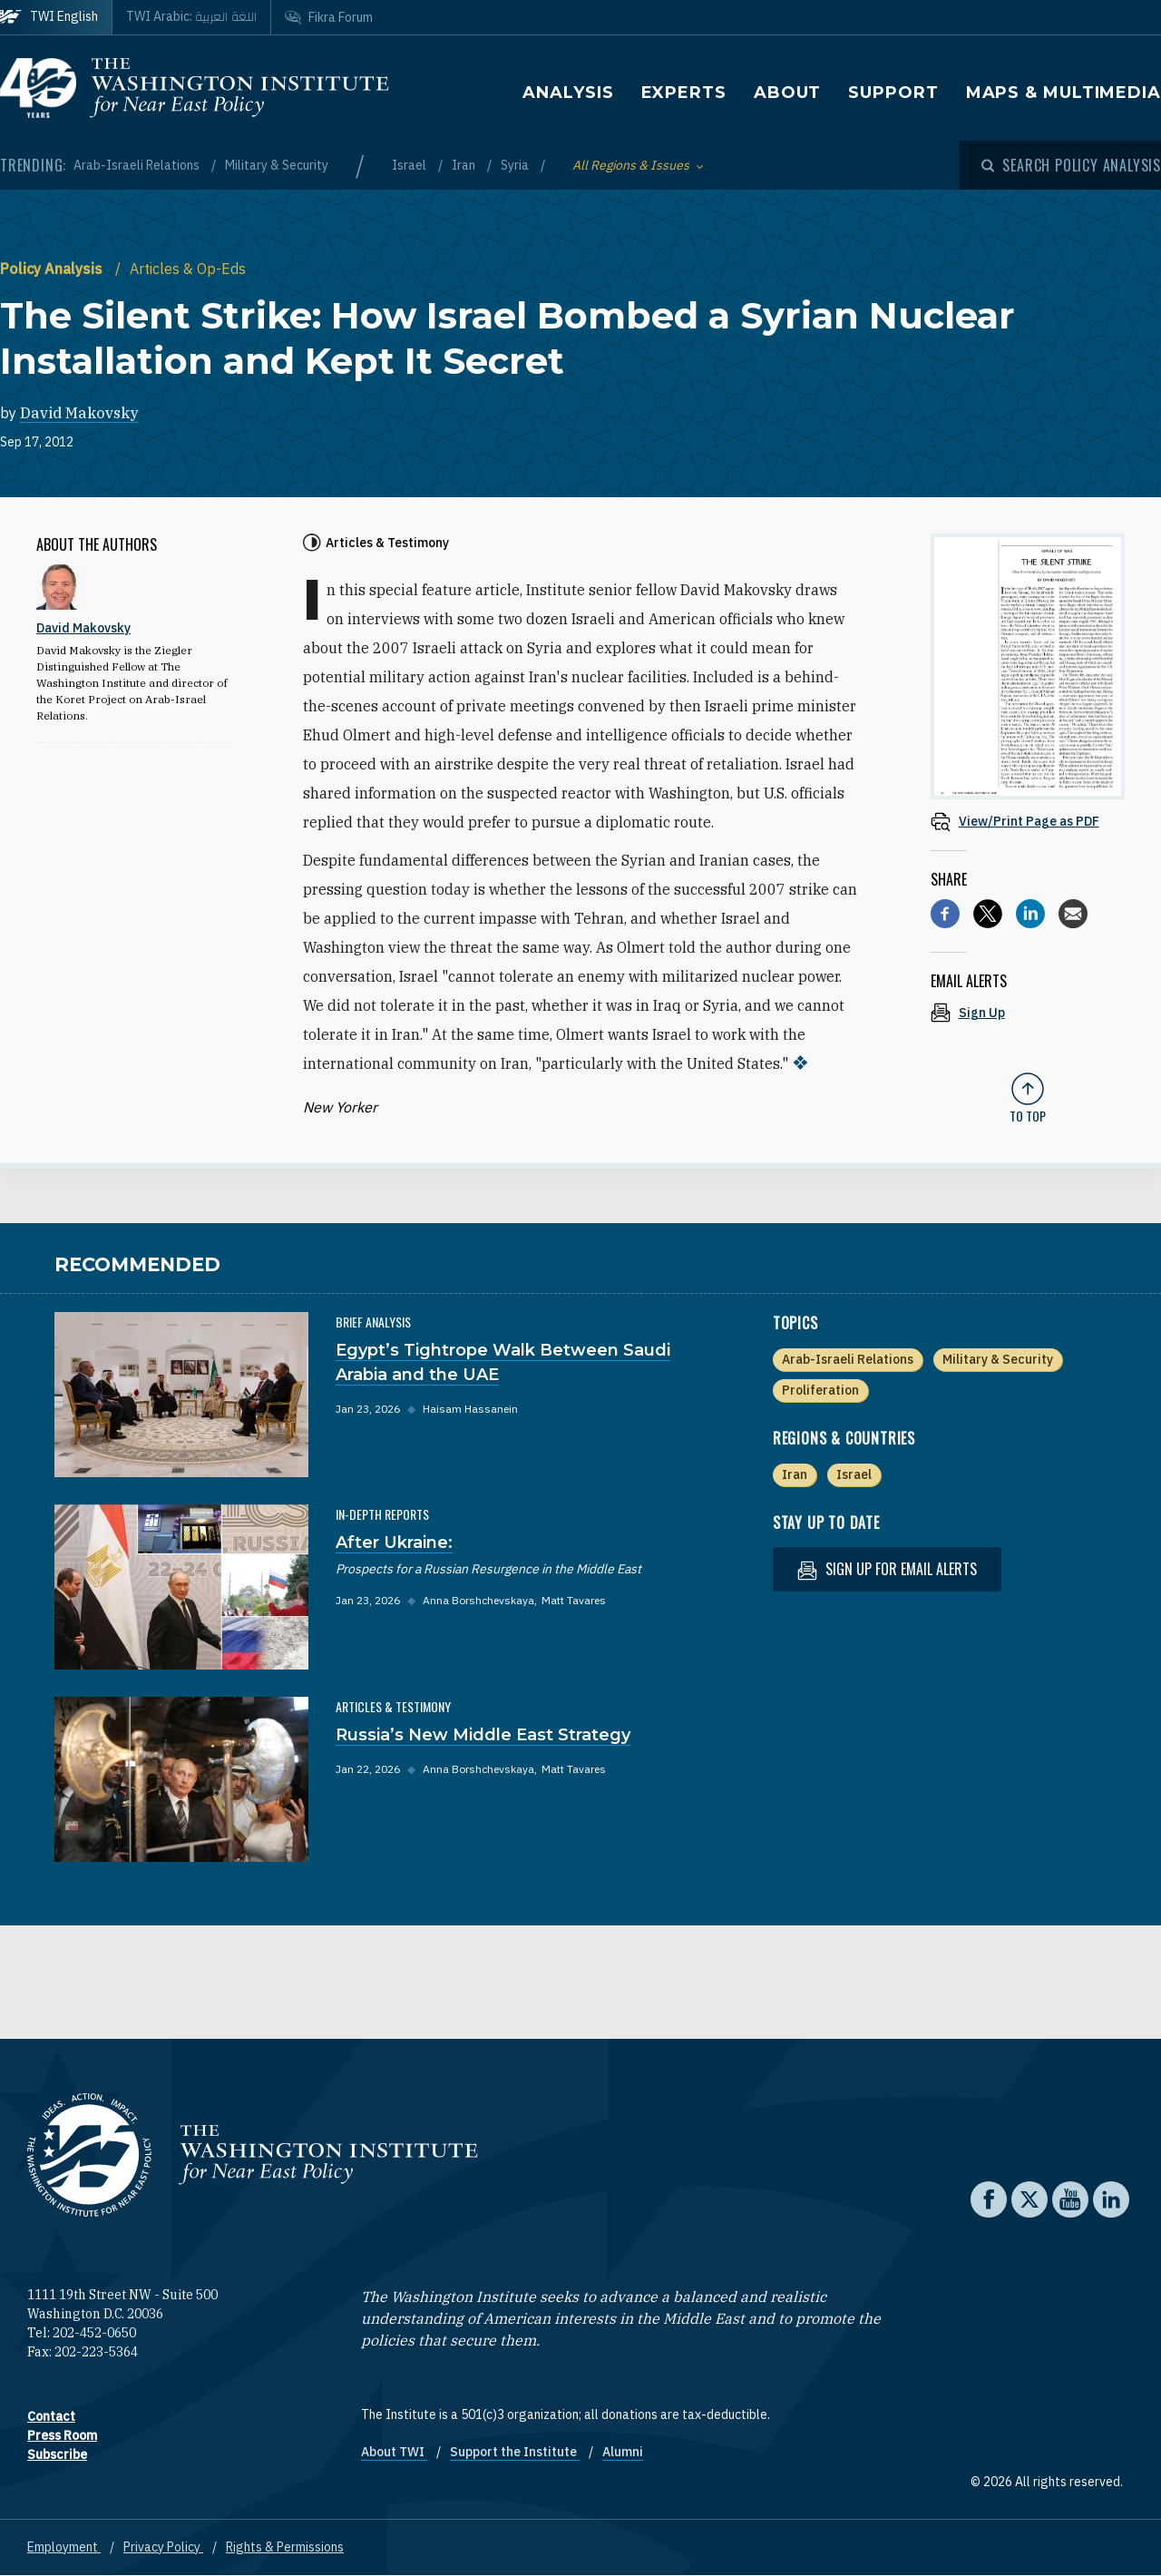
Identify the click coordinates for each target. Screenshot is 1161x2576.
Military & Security (276, 165)
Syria (516, 165)
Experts (684, 93)
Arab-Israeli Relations (137, 165)
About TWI (394, 2452)
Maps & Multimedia (1063, 93)
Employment (64, 2547)
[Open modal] (1071, 165)
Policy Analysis (53, 269)
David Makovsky (79, 413)
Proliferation (820, 1390)
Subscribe (57, 2454)
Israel (410, 165)
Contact (51, 2416)
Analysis (567, 93)
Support (893, 93)
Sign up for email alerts (887, 1569)
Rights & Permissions (285, 2547)
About (788, 93)
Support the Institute (515, 2452)
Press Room (62, 2435)
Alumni (622, 2452)
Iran (465, 165)
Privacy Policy (163, 2547)
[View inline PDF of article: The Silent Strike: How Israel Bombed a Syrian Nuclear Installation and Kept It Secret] (1028, 820)
